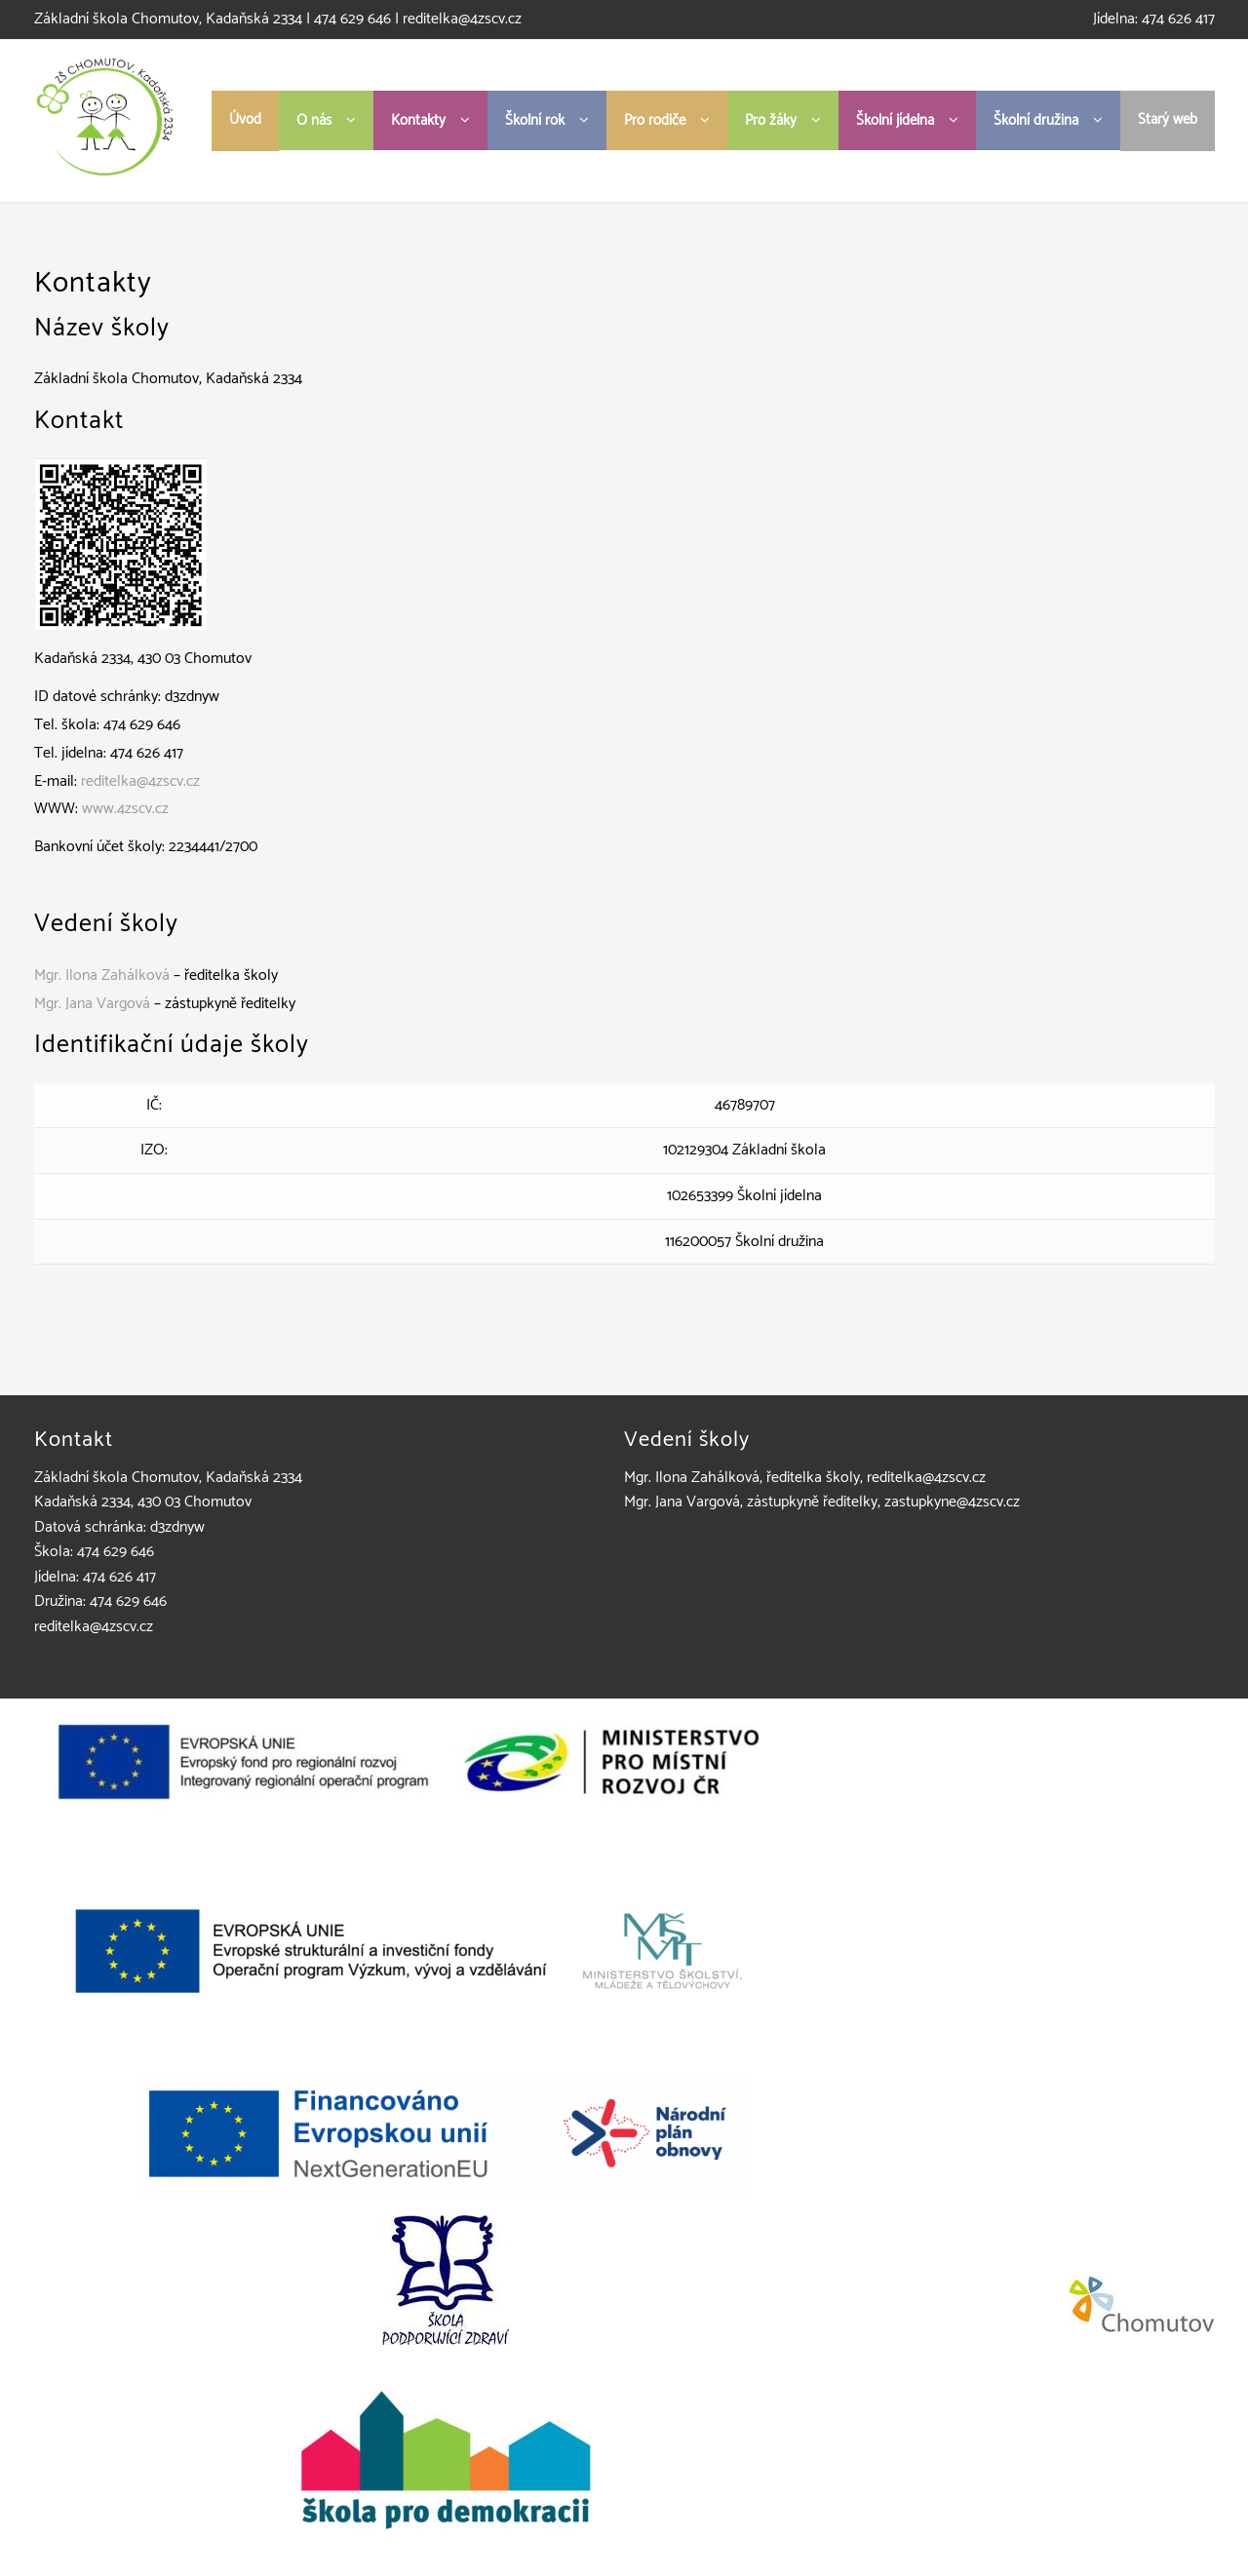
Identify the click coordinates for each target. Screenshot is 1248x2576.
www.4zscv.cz (125, 809)
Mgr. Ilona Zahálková (102, 975)
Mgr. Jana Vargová (92, 1004)
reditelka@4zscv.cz (462, 19)
